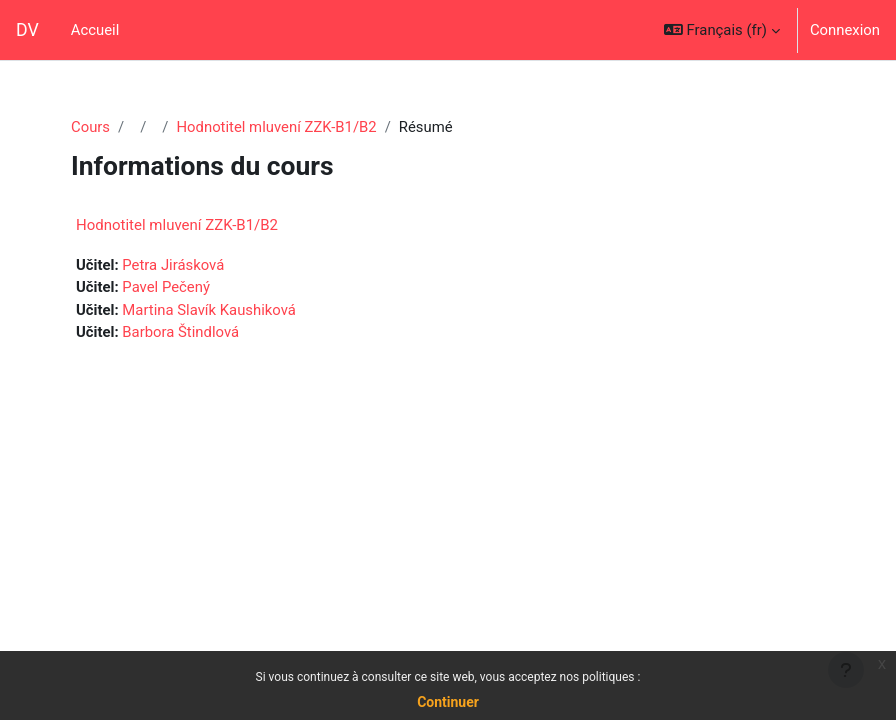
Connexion (845, 30)
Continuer (448, 702)
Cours (90, 127)
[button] (722, 30)
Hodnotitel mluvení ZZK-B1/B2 (276, 127)
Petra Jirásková (173, 265)
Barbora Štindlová (180, 332)
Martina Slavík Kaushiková (209, 310)
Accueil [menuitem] (95, 30)
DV (27, 30)
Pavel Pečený (166, 287)
